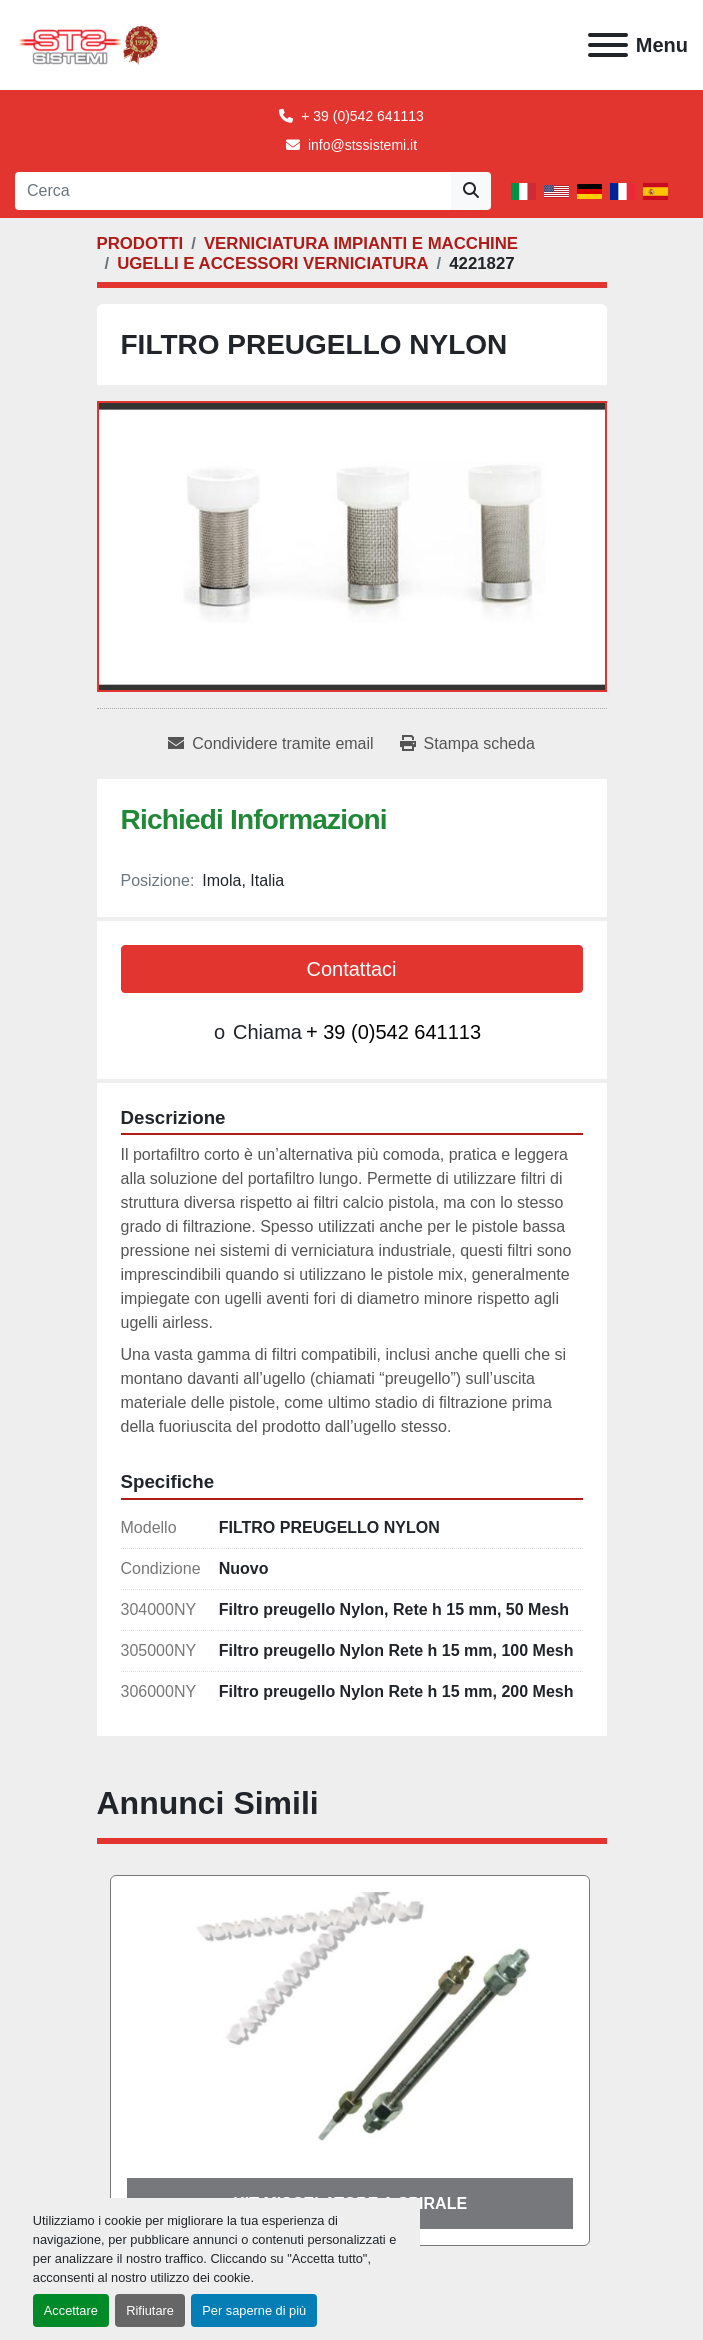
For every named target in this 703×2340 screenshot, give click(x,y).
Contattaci (351, 969)
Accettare (71, 2310)
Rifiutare (150, 2310)
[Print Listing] (467, 744)
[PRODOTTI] (140, 243)
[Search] (233, 191)
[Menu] (608, 45)
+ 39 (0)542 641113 (362, 116)
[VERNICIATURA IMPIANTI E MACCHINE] (361, 243)
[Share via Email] (270, 744)
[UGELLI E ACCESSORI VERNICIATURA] (272, 263)
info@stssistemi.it (362, 145)
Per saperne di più (254, 2310)
